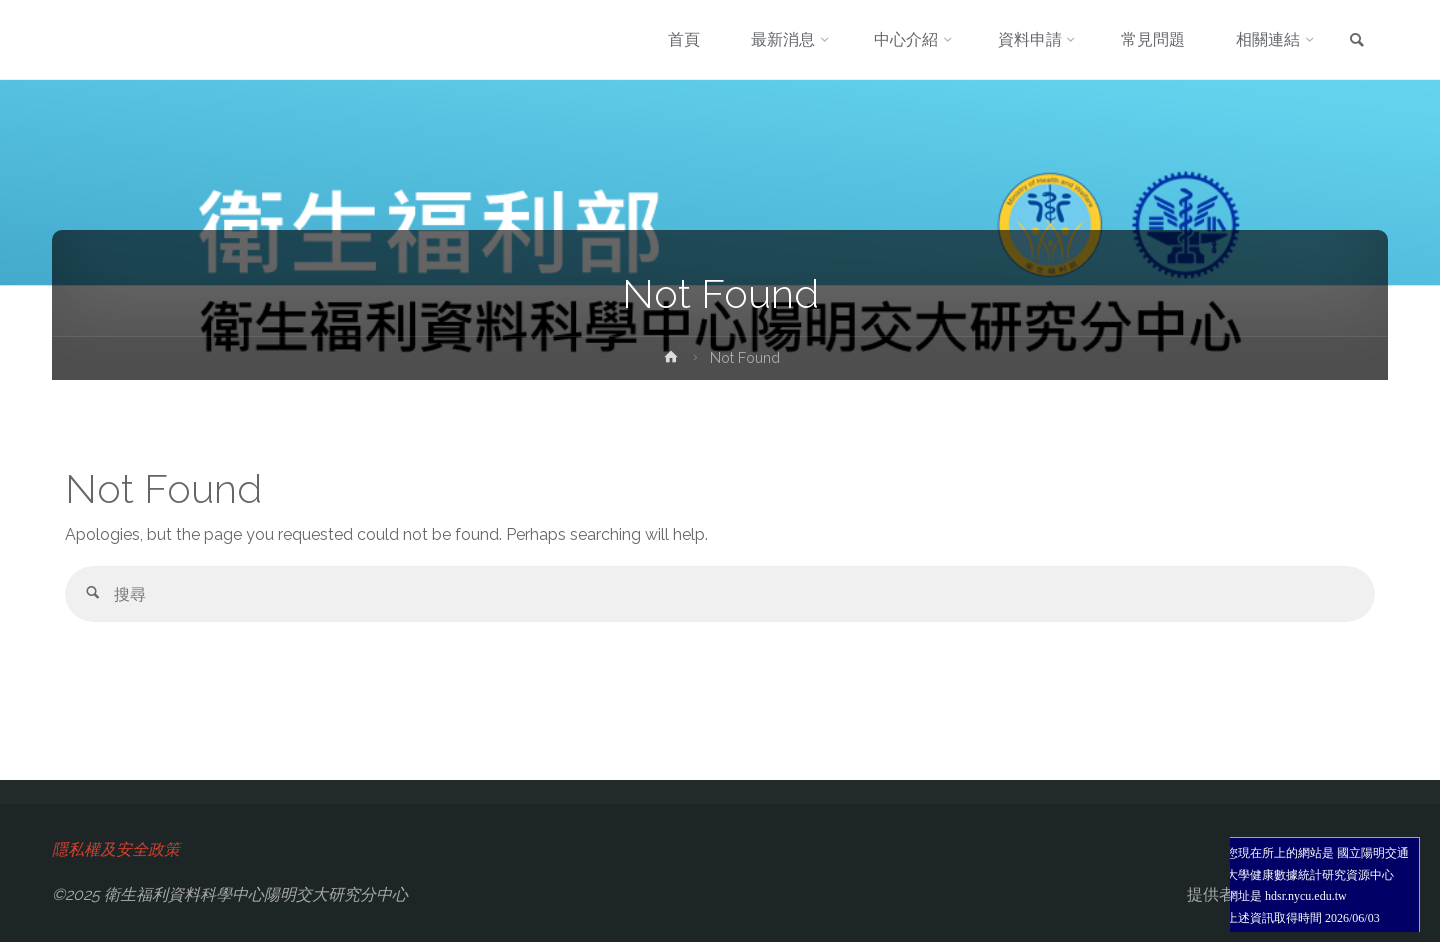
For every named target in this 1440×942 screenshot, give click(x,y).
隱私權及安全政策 (116, 849)
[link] (1357, 41)
